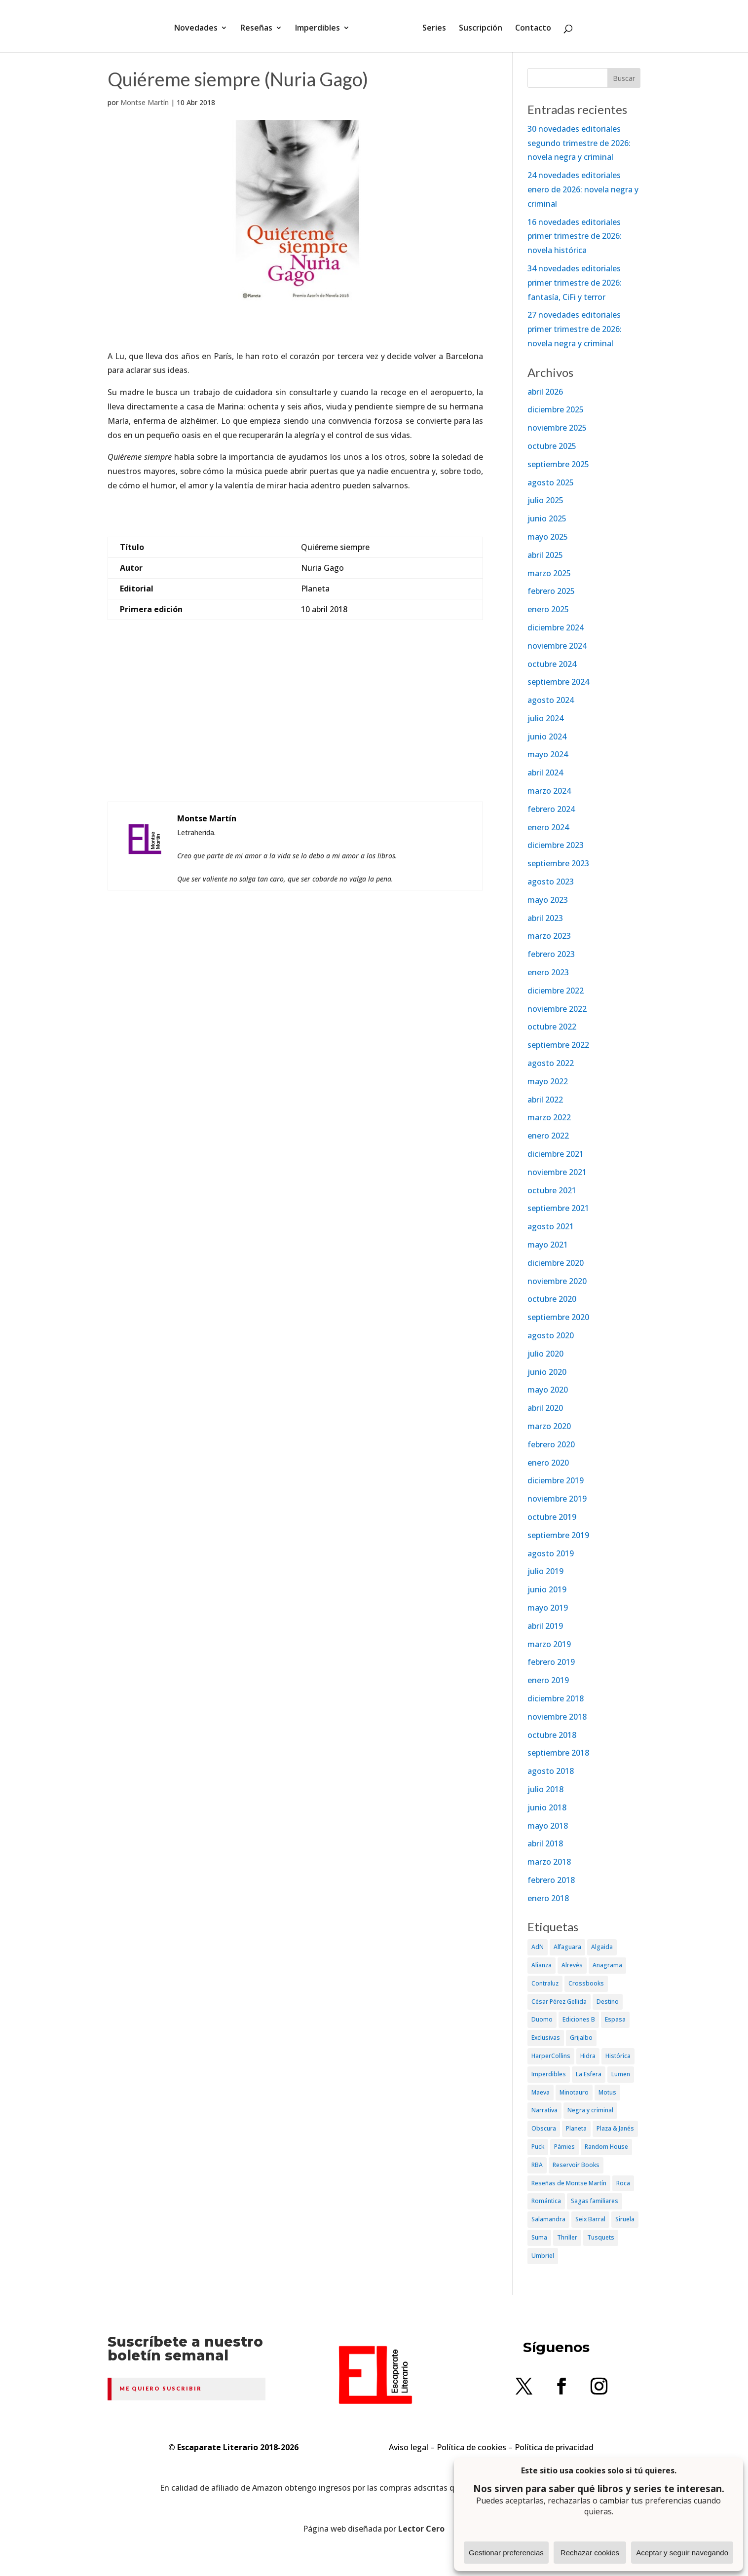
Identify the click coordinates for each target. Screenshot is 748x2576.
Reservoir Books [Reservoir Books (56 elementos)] (576, 2165)
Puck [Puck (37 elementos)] (537, 2146)
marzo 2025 (549, 573)
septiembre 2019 (558, 1535)
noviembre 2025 (557, 427)
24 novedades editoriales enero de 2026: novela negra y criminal (582, 189)
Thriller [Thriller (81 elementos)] (567, 2237)
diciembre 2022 (555, 990)
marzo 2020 (549, 1426)
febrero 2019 (551, 1661)
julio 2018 (545, 1789)
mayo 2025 (547, 536)
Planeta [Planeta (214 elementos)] (576, 2128)
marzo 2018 (549, 1861)
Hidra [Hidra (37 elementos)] (588, 2056)
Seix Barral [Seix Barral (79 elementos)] (590, 2219)
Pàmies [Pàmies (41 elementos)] (564, 2146)
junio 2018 (546, 1807)
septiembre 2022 (558, 1044)
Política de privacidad (554, 2447)
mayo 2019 (547, 1607)
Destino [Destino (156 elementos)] (608, 2001)
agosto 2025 (550, 482)
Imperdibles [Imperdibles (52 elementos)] (548, 2074)
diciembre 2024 (555, 627)
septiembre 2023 (558, 863)
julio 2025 (545, 500)
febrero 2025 (551, 591)
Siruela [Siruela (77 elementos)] (625, 2219)
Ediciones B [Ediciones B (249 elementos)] (578, 2019)
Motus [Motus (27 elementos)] (607, 2092)
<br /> (295, 730)
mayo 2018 (547, 1825)
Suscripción (477, 26)
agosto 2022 (550, 1063)
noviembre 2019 (557, 1498)
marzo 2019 (549, 1644)
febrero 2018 (551, 1880)
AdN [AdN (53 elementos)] (537, 1947)
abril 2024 (545, 772)
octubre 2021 (551, 1190)
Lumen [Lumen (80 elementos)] (620, 2074)
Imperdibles (321, 26)
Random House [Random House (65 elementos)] (606, 2146)
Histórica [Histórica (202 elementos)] (618, 2056)
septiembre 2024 (558, 681)
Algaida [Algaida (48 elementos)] (602, 1947)
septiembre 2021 (558, 1208)
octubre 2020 (551, 1298)
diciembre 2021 (555, 1153)
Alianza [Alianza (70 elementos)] (541, 1965)
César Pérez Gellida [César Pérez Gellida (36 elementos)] (559, 2001)
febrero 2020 (551, 1444)
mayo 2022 (547, 1081)
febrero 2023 (551, 954)
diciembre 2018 (555, 1698)
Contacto (530, 26)
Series (431, 26)
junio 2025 (546, 518)
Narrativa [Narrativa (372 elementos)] (544, 2110)
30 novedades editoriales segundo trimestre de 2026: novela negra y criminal (579, 143)
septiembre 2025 (558, 464)
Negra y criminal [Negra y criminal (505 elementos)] (590, 2110)
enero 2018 (548, 1898)
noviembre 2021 (557, 1172)
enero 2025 (548, 609)
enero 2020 (548, 1462)
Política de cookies (471, 2447)
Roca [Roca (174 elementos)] (623, 2183)
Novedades (199, 26)
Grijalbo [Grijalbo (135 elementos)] (581, 2037)
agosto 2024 (550, 700)
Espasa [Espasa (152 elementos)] (615, 2019)
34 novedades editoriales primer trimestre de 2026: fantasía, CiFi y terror (574, 282)
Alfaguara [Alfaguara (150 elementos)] (567, 1947)
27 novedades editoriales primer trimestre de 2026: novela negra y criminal (574, 329)
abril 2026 (545, 391)
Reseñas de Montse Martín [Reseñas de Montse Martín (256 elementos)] (568, 2183)
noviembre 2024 (557, 645)
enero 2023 (548, 972)
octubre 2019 (551, 1516)
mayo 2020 (547, 1389)
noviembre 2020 (557, 1281)
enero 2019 (548, 1680)
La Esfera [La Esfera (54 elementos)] (588, 2074)
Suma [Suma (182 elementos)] (539, 2237)
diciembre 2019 (555, 1480)
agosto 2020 (550, 1335)
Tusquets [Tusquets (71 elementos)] (600, 2237)
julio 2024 (545, 718)
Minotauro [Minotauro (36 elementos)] (574, 2092)
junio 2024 (546, 736)
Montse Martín (144, 102)
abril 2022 (545, 1099)
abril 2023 (545, 918)
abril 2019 (545, 1625)
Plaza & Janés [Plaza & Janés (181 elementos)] (615, 2128)
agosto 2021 (550, 1226)
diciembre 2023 (555, 845)
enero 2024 (548, 827)
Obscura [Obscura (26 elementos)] (543, 2128)
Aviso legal (408, 2447)
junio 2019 (546, 1589)
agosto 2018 (550, 1771)
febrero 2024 (551, 809)
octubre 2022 (551, 1026)
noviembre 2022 (557, 1008)
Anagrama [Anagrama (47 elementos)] (607, 1965)
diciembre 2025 (555, 409)
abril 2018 (545, 1843)
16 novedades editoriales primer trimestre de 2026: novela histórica (574, 236)
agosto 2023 (550, 881)
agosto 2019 (550, 1553)
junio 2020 (546, 1371)
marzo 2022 (549, 1117)
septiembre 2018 (558, 1752)
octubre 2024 (551, 664)
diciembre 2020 (555, 1262)
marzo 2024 (549, 790)
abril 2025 (545, 555)
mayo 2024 (547, 754)
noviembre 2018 (557, 1716)
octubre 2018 (551, 1735)
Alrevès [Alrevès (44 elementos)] (572, 1965)
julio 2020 (545, 1353)
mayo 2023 (547, 899)
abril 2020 (545, 1407)
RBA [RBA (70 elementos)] (537, 2165)
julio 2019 (545, 1571)
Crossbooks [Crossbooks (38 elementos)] (586, 1983)
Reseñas (260, 26)
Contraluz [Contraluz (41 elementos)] (545, 1983)
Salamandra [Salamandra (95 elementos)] (548, 2219)
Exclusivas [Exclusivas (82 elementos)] (545, 2037)
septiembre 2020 (558, 1317)
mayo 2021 (547, 1244)
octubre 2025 (551, 446)
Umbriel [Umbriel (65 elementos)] (542, 2255)
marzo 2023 (549, 935)
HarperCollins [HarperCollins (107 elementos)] (550, 2056)
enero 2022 (548, 1135)
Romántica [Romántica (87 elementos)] (546, 2201)
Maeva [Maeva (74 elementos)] (540, 2092)
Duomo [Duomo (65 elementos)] (542, 2019)
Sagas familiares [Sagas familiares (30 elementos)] (594, 2201)
